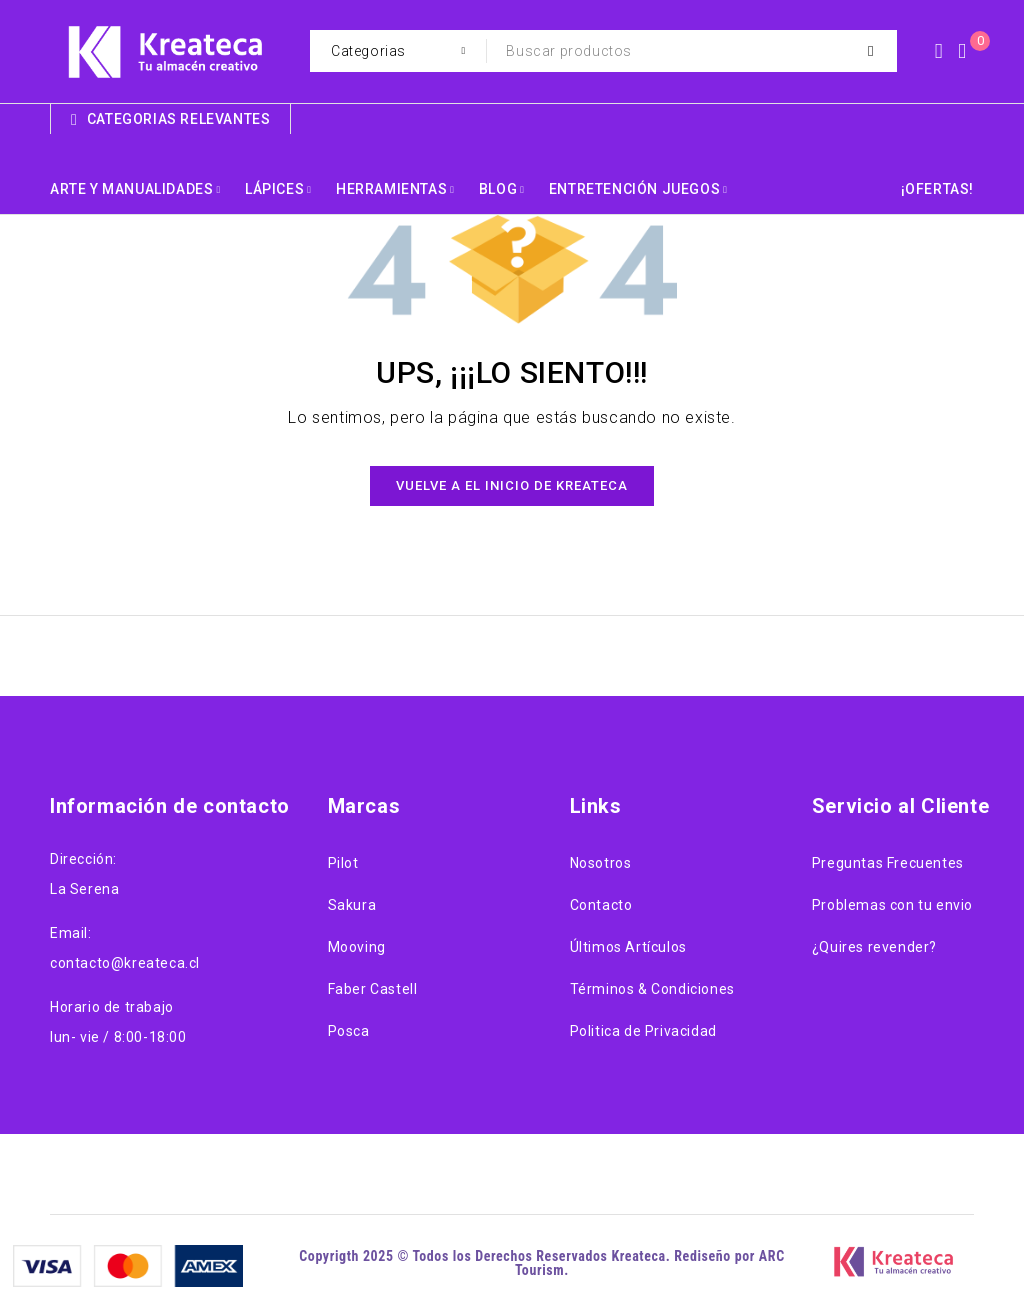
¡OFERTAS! (937, 189)
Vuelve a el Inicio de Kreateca (512, 485)
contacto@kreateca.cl (125, 963)
